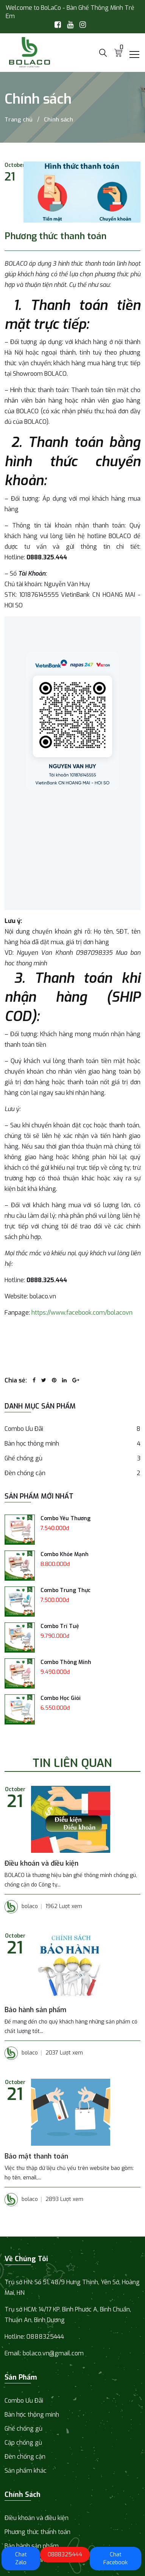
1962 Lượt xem (63, 1906)
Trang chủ (19, 119)
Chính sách (58, 119)
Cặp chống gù (23, 2443)
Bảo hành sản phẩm (35, 2009)
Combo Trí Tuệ (60, 1626)
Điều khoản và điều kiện (41, 1863)
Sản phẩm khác (26, 2471)
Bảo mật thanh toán (36, 2156)
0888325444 (65, 2554)
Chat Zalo (21, 2558)
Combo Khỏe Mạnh (65, 1554)
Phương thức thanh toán (37, 2532)
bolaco (21, 1906)
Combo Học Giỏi (61, 1698)
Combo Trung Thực (65, 1590)
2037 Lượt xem (64, 2052)
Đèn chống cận (72, 1473)
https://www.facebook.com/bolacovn (82, 1313)
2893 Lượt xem (64, 2199)
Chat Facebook (115, 2558)
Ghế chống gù (72, 1458)
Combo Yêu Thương (65, 1518)
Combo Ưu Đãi (72, 1429)
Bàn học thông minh (72, 1443)
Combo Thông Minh (66, 1662)
